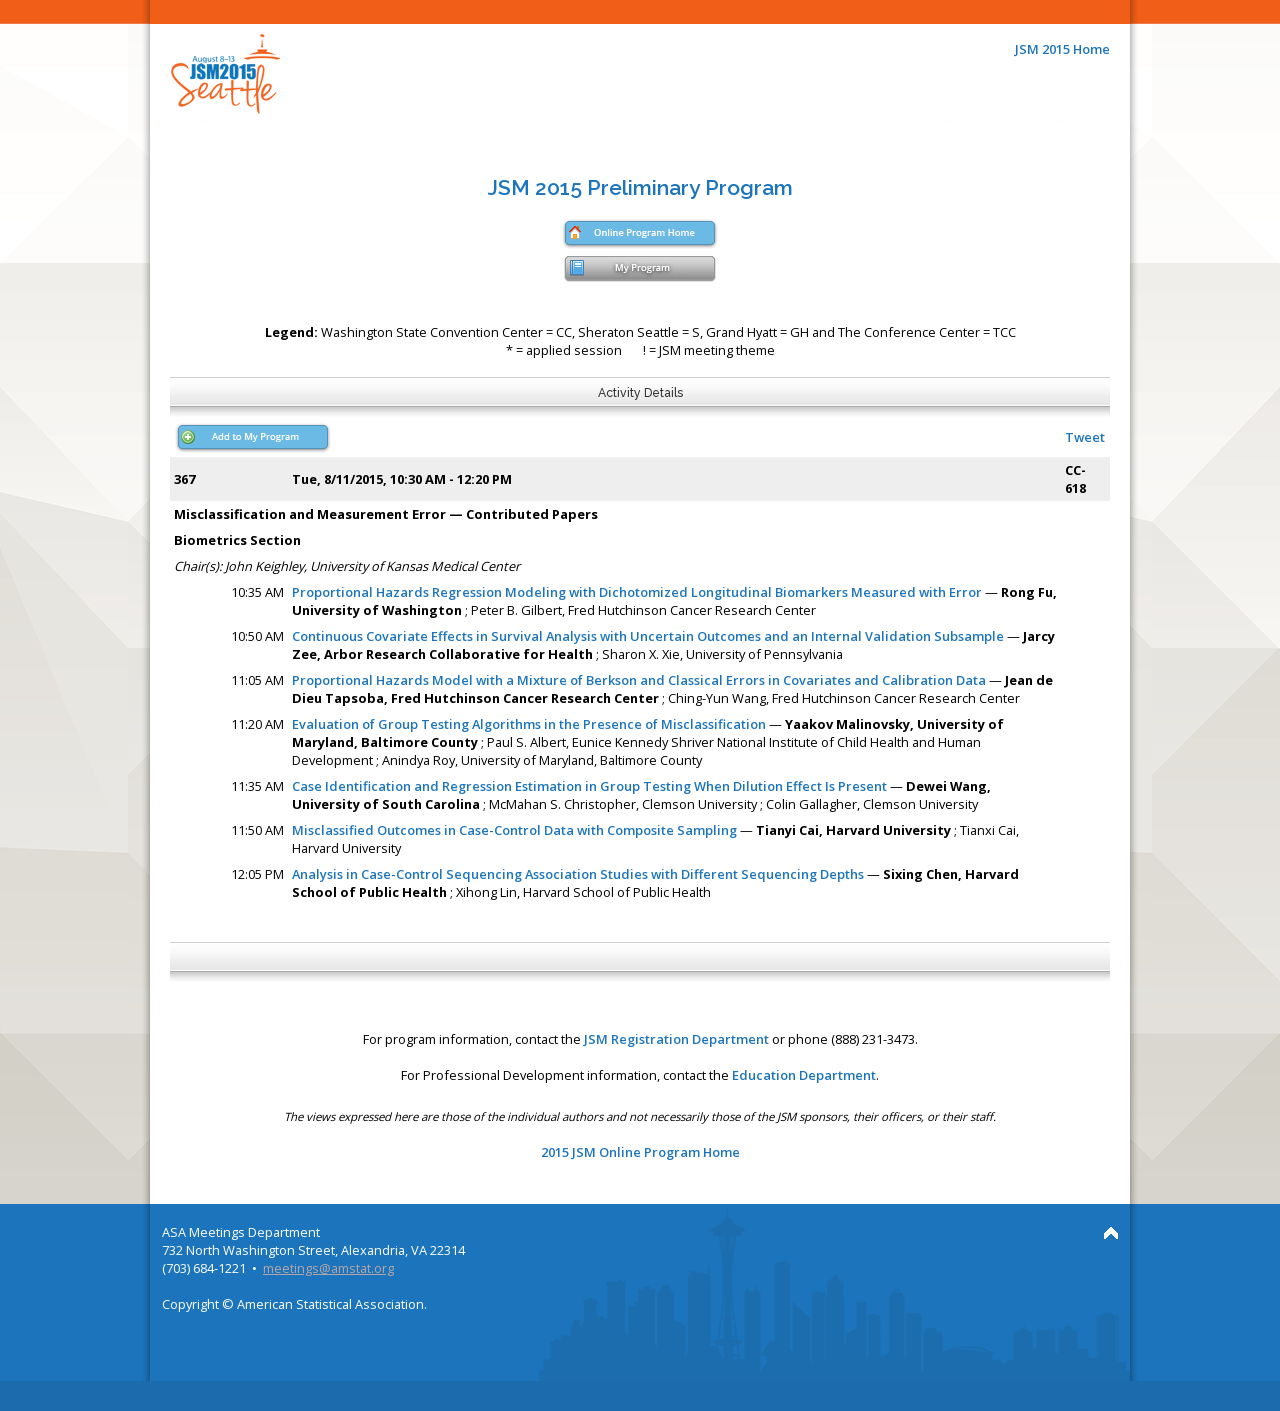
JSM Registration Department (676, 1039)
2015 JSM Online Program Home (640, 1152)
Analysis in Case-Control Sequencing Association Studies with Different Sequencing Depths (578, 874)
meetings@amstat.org (328, 1268)
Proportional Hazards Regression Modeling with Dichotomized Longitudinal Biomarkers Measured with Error (637, 592)
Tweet (1085, 437)
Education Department (804, 1075)
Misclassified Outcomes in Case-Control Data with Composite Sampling (514, 830)
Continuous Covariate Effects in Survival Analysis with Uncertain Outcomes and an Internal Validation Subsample (648, 636)
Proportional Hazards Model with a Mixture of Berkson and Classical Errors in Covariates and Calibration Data (639, 680)
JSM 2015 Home (1062, 49)
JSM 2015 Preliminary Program (640, 187)
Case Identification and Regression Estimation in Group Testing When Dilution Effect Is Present (589, 786)
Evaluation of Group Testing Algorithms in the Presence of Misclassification (529, 724)
